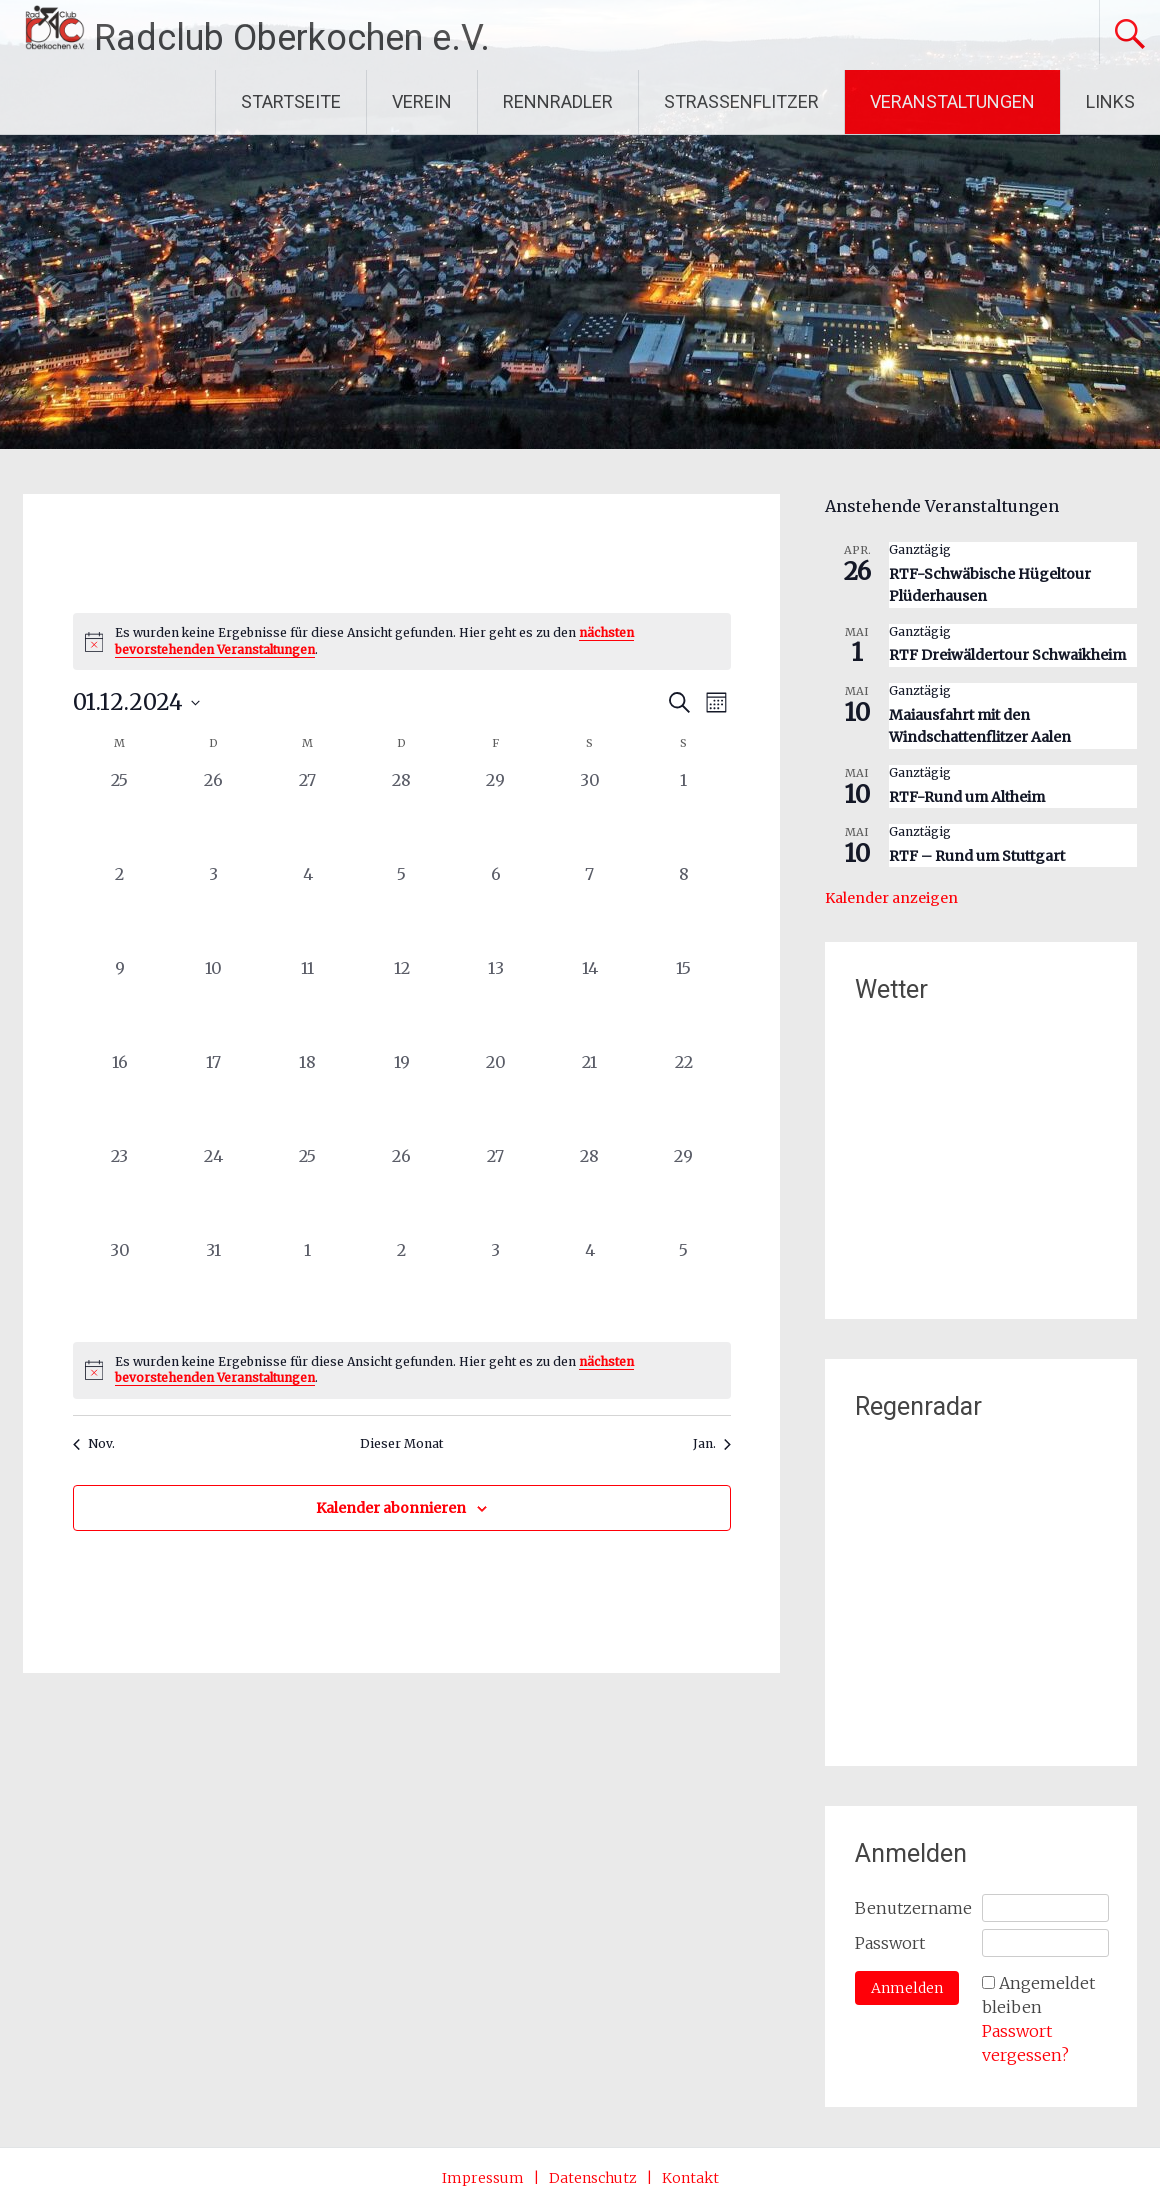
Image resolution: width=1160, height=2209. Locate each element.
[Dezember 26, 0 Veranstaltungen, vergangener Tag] (402, 1191)
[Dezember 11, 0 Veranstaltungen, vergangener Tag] (308, 1003)
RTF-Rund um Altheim (967, 797)
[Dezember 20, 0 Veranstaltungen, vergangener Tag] (496, 1097)
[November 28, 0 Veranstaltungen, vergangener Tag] (402, 815)
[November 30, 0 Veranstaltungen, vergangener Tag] (590, 815)
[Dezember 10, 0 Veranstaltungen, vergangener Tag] (214, 1003)
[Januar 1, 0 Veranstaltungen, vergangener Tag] (308, 1285)
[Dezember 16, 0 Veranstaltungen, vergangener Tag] (120, 1097)
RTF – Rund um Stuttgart (977, 856)
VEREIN (422, 101)
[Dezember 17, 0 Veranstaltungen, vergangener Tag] (214, 1097)
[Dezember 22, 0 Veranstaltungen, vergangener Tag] (684, 1097)
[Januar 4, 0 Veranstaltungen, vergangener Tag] (590, 1285)
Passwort (890, 1943)
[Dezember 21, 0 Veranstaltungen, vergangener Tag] (590, 1097)
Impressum (483, 2178)
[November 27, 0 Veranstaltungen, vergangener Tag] (308, 815)
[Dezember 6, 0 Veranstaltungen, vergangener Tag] (496, 909)
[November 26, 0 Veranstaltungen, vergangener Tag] (214, 815)
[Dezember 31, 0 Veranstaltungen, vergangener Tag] (214, 1285)
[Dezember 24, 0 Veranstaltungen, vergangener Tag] (214, 1191)
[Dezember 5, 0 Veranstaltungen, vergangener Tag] (402, 909)
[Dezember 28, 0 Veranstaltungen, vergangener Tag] (590, 1191)
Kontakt (690, 2178)
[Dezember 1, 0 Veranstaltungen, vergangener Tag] (684, 815)
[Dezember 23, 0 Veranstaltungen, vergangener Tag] (120, 1191)
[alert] (402, 641)
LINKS (1110, 101)
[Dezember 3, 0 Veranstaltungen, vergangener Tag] (214, 909)
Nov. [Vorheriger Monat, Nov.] (94, 1443)
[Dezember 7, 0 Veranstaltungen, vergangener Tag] (590, 909)
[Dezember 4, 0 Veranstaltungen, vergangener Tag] (308, 909)
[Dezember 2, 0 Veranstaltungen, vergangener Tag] (120, 909)
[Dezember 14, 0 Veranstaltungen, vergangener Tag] (590, 1003)
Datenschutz (593, 2178)
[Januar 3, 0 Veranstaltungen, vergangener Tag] (496, 1285)
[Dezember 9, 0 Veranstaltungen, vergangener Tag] (120, 1003)
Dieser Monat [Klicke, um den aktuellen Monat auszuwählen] (401, 1443)
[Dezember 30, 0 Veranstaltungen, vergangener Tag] (120, 1285)
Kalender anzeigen (891, 898)
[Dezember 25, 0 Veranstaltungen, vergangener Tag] (308, 1191)
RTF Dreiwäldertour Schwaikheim (1007, 655)
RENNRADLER (558, 101)
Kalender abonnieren (391, 1508)
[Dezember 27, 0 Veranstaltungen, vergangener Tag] (496, 1191)
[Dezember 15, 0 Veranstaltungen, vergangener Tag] (684, 1003)
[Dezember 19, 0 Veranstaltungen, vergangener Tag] (402, 1097)
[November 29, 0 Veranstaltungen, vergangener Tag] (496, 815)
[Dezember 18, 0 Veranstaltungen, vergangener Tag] (308, 1097)
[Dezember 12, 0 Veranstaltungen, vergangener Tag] (402, 1003)
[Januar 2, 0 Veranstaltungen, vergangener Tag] (402, 1285)
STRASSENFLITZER (741, 101)
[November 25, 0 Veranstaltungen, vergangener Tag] (120, 815)
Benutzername (913, 1908)
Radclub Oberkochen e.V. (292, 38)
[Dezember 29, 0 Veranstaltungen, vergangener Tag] (684, 1191)
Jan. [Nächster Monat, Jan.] (712, 1443)
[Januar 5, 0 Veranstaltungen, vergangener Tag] (684, 1285)
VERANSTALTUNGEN (952, 101)
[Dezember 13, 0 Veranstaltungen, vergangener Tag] (496, 1003)
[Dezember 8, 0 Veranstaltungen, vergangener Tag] (684, 909)
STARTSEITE (291, 101)
